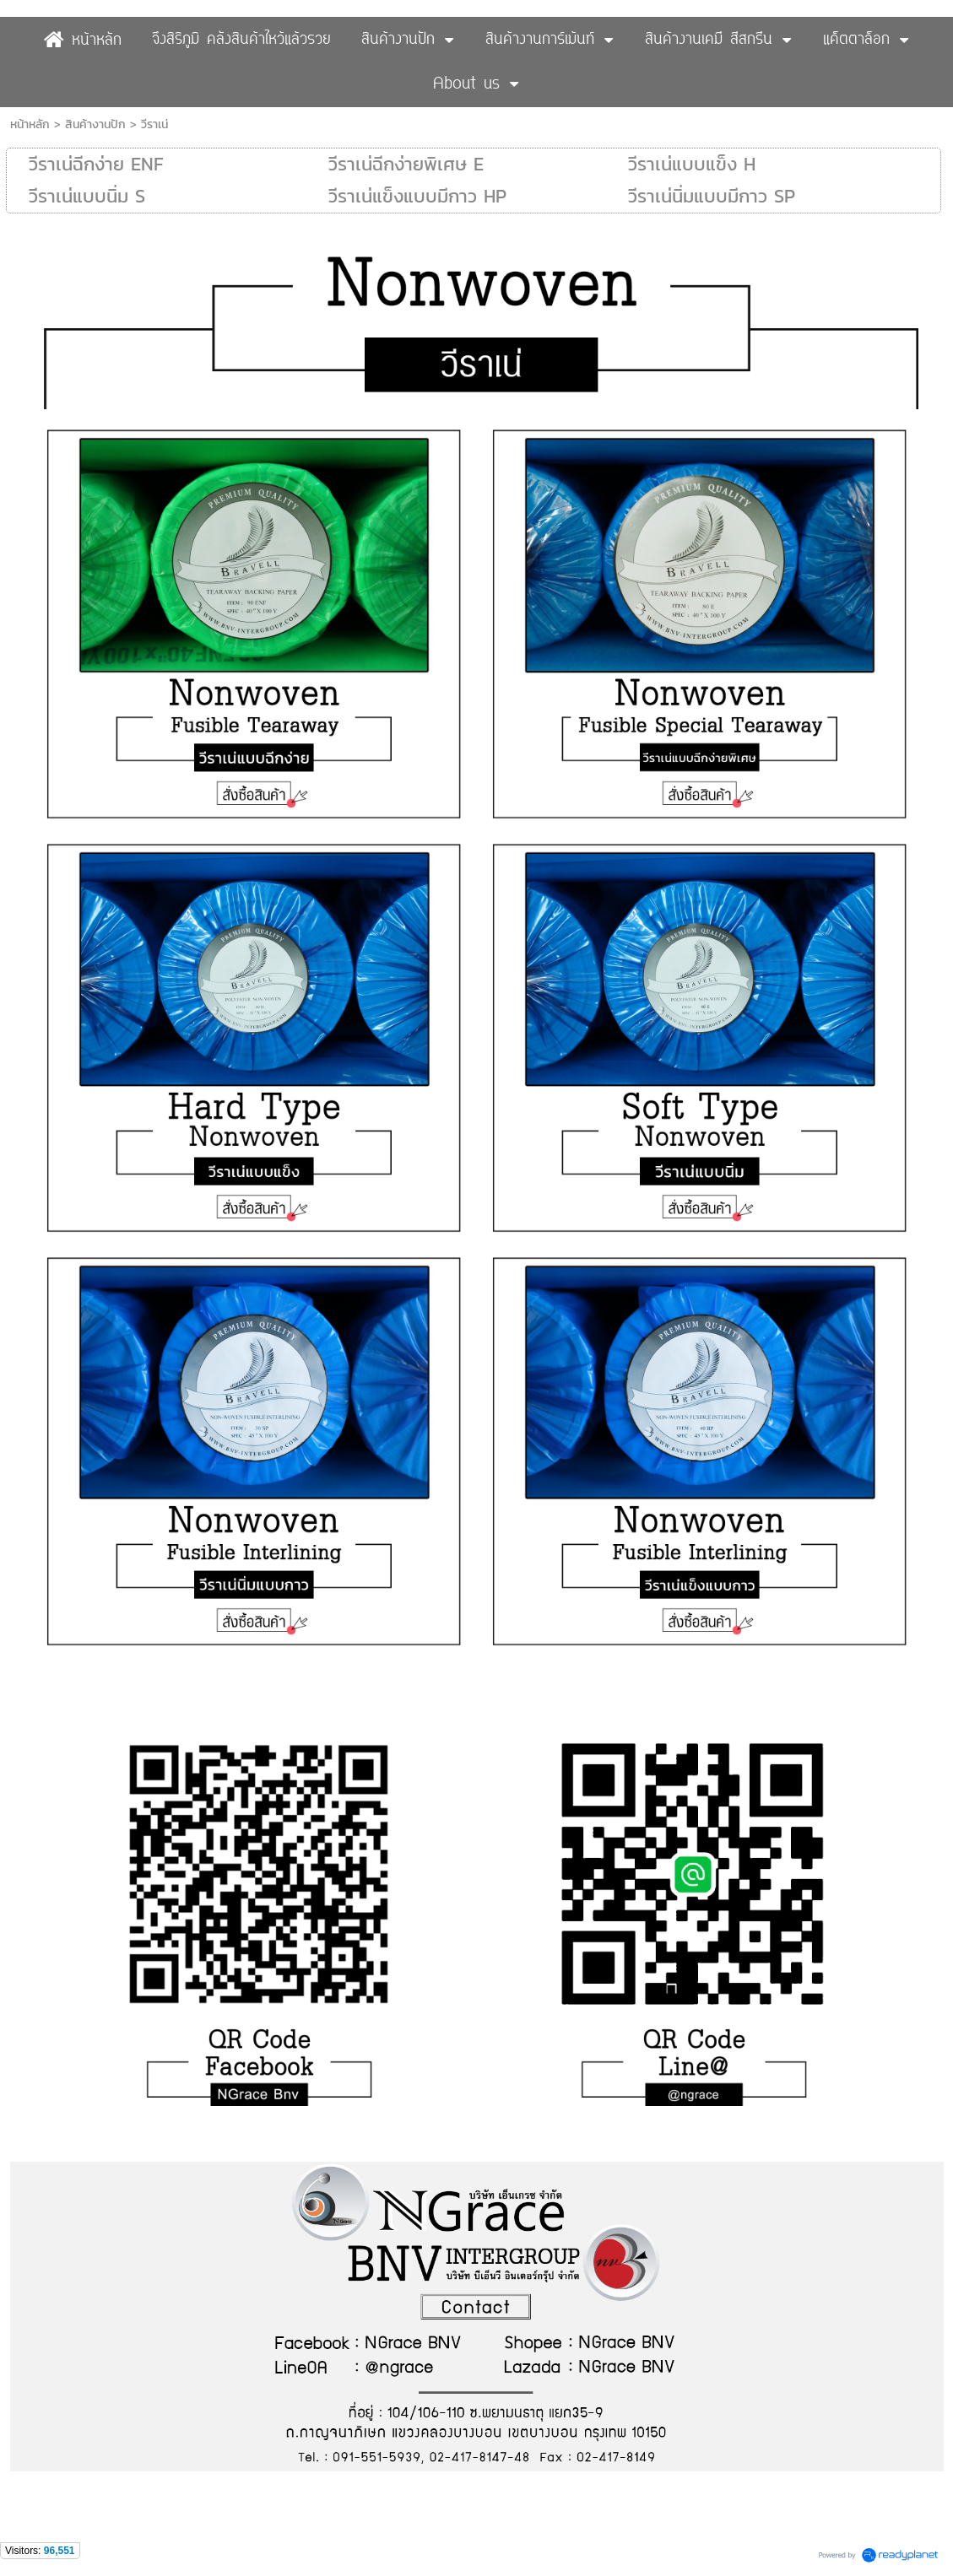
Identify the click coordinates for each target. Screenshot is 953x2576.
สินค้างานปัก (95, 124)
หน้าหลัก (30, 124)
